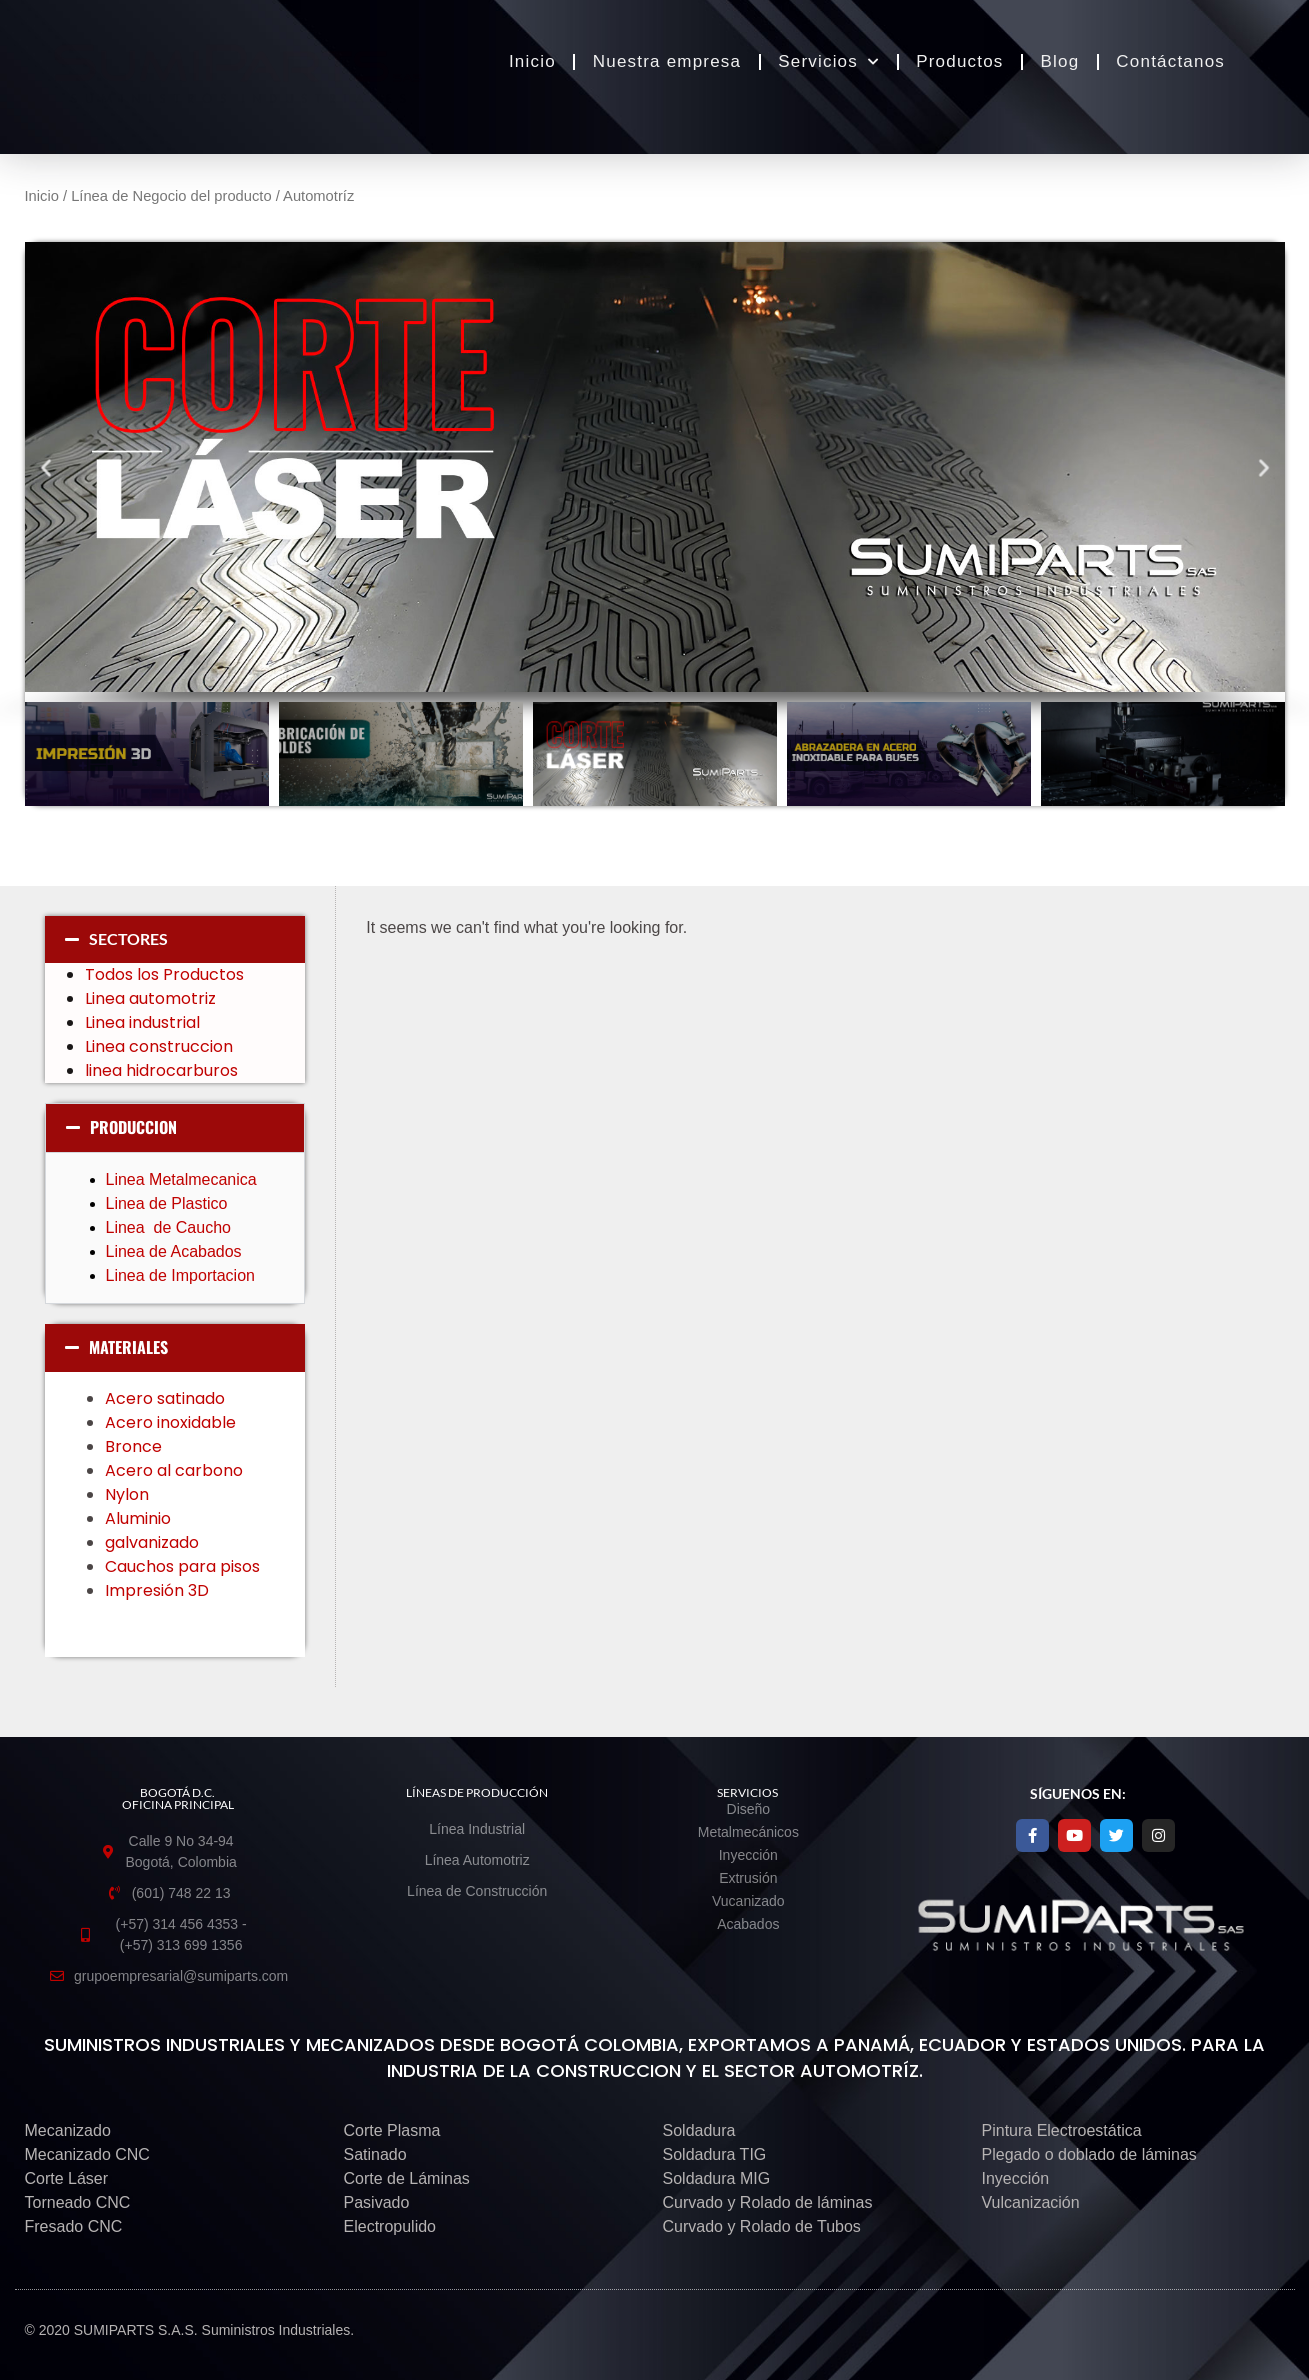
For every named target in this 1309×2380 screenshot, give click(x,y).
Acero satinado (165, 1398)
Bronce (133, 1446)
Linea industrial (144, 1022)
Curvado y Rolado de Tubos (762, 2226)
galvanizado (154, 1542)
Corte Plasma (392, 2130)
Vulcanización (1031, 2202)
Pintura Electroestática (1062, 2130)
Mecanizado (68, 2130)
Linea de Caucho (171, 1227)
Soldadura (699, 2130)
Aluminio (140, 1518)
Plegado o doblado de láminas (1089, 2154)
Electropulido (390, 2226)
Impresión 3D (157, 1590)
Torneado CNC (78, 2202)
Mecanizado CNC (87, 2154)
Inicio (532, 61)
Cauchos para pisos (184, 1566)
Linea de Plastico (169, 1203)
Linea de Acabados (174, 1251)
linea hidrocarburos (163, 1070)
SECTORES (128, 938)
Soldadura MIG (717, 2178)
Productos (959, 61)
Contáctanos (1170, 61)
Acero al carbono (178, 1470)
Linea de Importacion (183, 1275)
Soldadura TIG (715, 2154)
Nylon (129, 1494)
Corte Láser (67, 2178)
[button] (45, 466)
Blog (1060, 61)
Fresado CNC (74, 2226)
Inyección (1016, 2178)
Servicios (828, 62)
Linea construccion (159, 1046)
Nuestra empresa (667, 61)
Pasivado (377, 2202)
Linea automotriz (150, 998)
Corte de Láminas (407, 2178)
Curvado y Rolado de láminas (768, 2202)
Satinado (375, 2154)
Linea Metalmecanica (181, 1179)
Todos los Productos (164, 974)
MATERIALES (128, 1347)
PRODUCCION (133, 1127)
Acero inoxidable (170, 1422)
